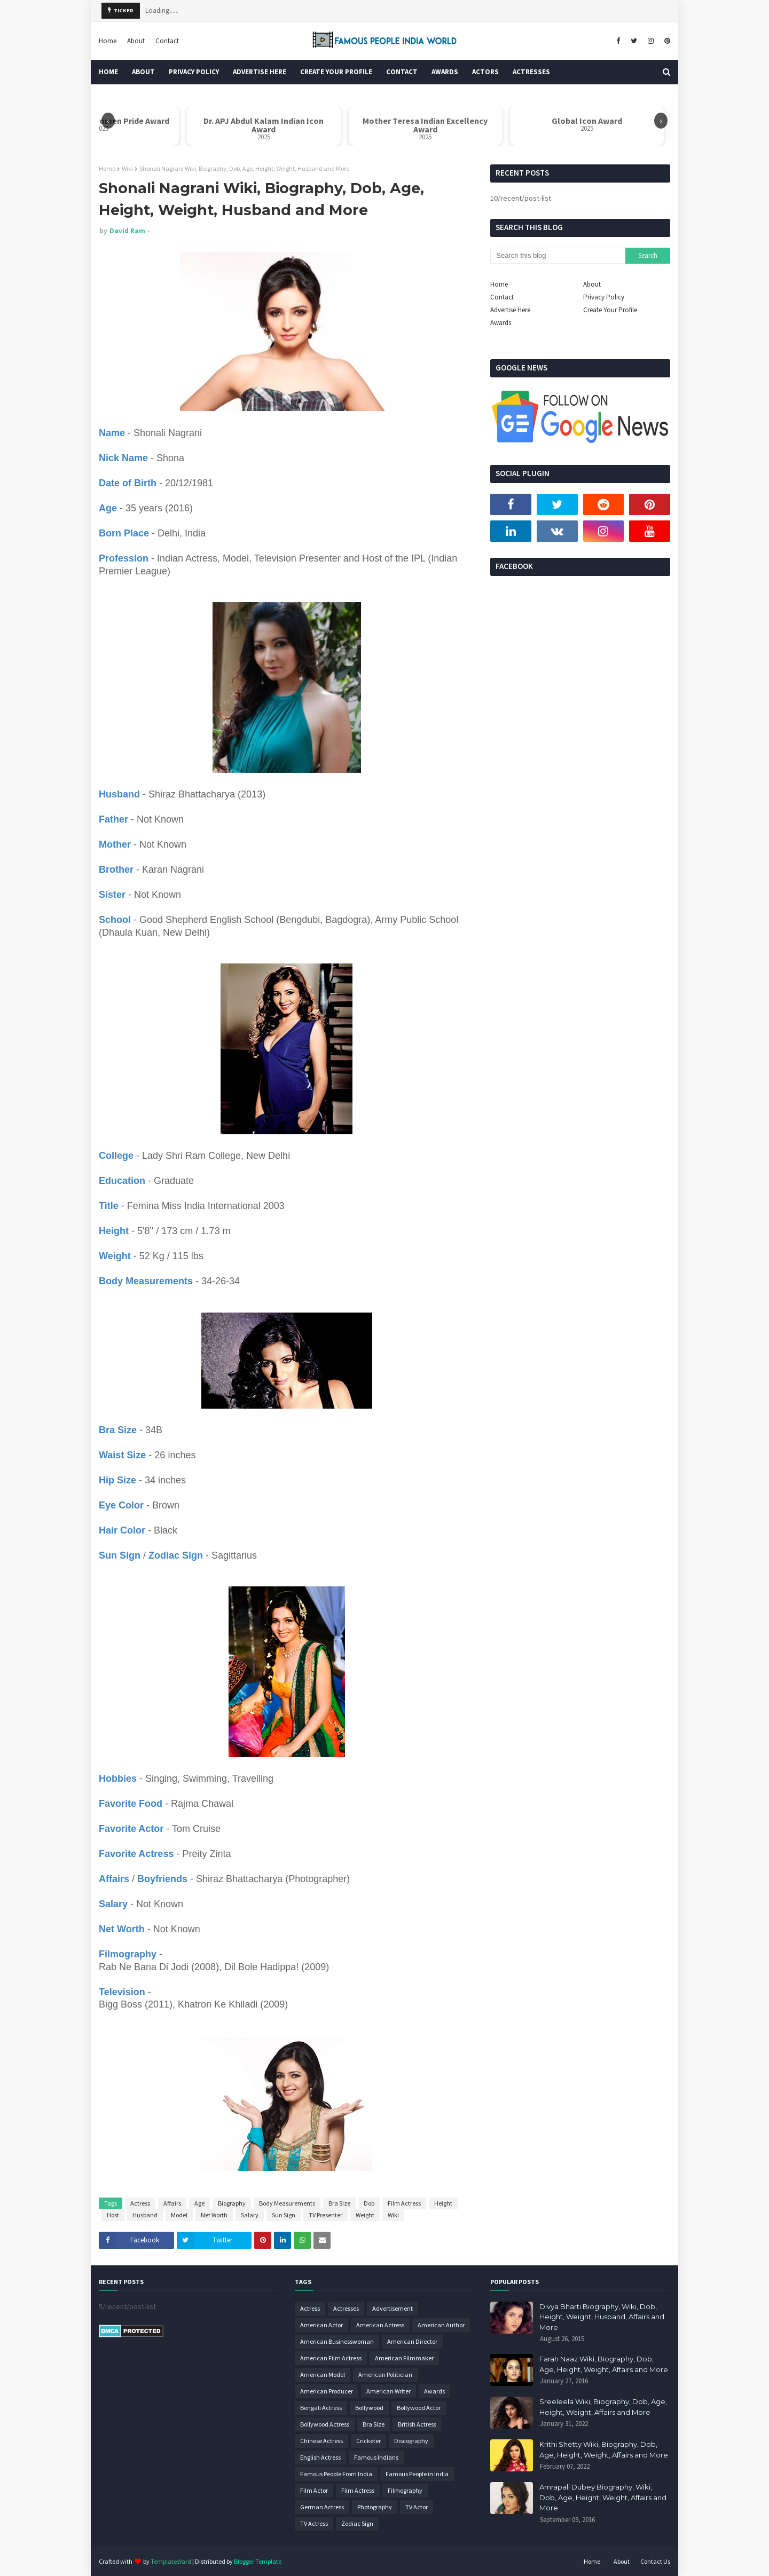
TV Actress (314, 2523)
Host (113, 2215)
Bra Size (339, 2203)
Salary (249, 2215)
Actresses (346, 2308)
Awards (500, 322)
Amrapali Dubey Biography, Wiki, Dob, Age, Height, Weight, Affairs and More (602, 2497)
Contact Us (655, 2561)
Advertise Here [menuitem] (259, 71)
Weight (365, 2215)
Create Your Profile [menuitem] (336, 71)
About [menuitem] (143, 71)
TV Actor (416, 2507)
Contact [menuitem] (402, 71)
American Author (441, 2325)
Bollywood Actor (419, 2408)
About (136, 40)
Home (107, 40)
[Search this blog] (557, 256)
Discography (411, 2441)
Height (443, 2203)
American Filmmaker (404, 2358)
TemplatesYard (171, 2561)
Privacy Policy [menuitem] (194, 71)
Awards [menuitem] (444, 71)
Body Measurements (287, 2203)
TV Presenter (325, 2215)
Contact (167, 40)
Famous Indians (376, 2457)
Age (199, 2203)
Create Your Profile (610, 309)
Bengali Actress (321, 2408)
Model (179, 2215)
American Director (412, 2341)
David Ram (127, 230)
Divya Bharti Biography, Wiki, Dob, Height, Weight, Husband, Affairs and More (601, 2317)
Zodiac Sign (357, 2523)
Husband (145, 2215)
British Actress (417, 2424)
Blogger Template (257, 2561)
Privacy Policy (603, 297)
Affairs (172, 2203)
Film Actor (314, 2490)
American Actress (380, 2325)
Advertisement (392, 2308)
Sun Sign (283, 2215)
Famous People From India (336, 2474)
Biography (232, 2203)
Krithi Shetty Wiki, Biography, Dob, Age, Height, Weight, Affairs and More (603, 2449)
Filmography (405, 2490)
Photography (374, 2507)
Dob (369, 2203)
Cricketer (368, 2441)
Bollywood (369, 2408)
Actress (140, 2203)
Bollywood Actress (324, 2424)
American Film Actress (331, 2358)
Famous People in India (417, 2474)
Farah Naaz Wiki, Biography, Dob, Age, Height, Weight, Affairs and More (603, 2364)
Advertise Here (510, 309)
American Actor (321, 2325)
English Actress (320, 2457)
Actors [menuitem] (485, 71)
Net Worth (214, 2215)
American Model (322, 2374)
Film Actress (404, 2203)
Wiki (127, 168)
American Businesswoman (337, 2341)
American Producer (326, 2391)
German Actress (322, 2507)
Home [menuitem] (108, 71)
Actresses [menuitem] (531, 71)
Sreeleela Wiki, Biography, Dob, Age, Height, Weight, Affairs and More (603, 2406)
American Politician (385, 2374)
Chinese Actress (321, 2441)
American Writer (388, 2391)
